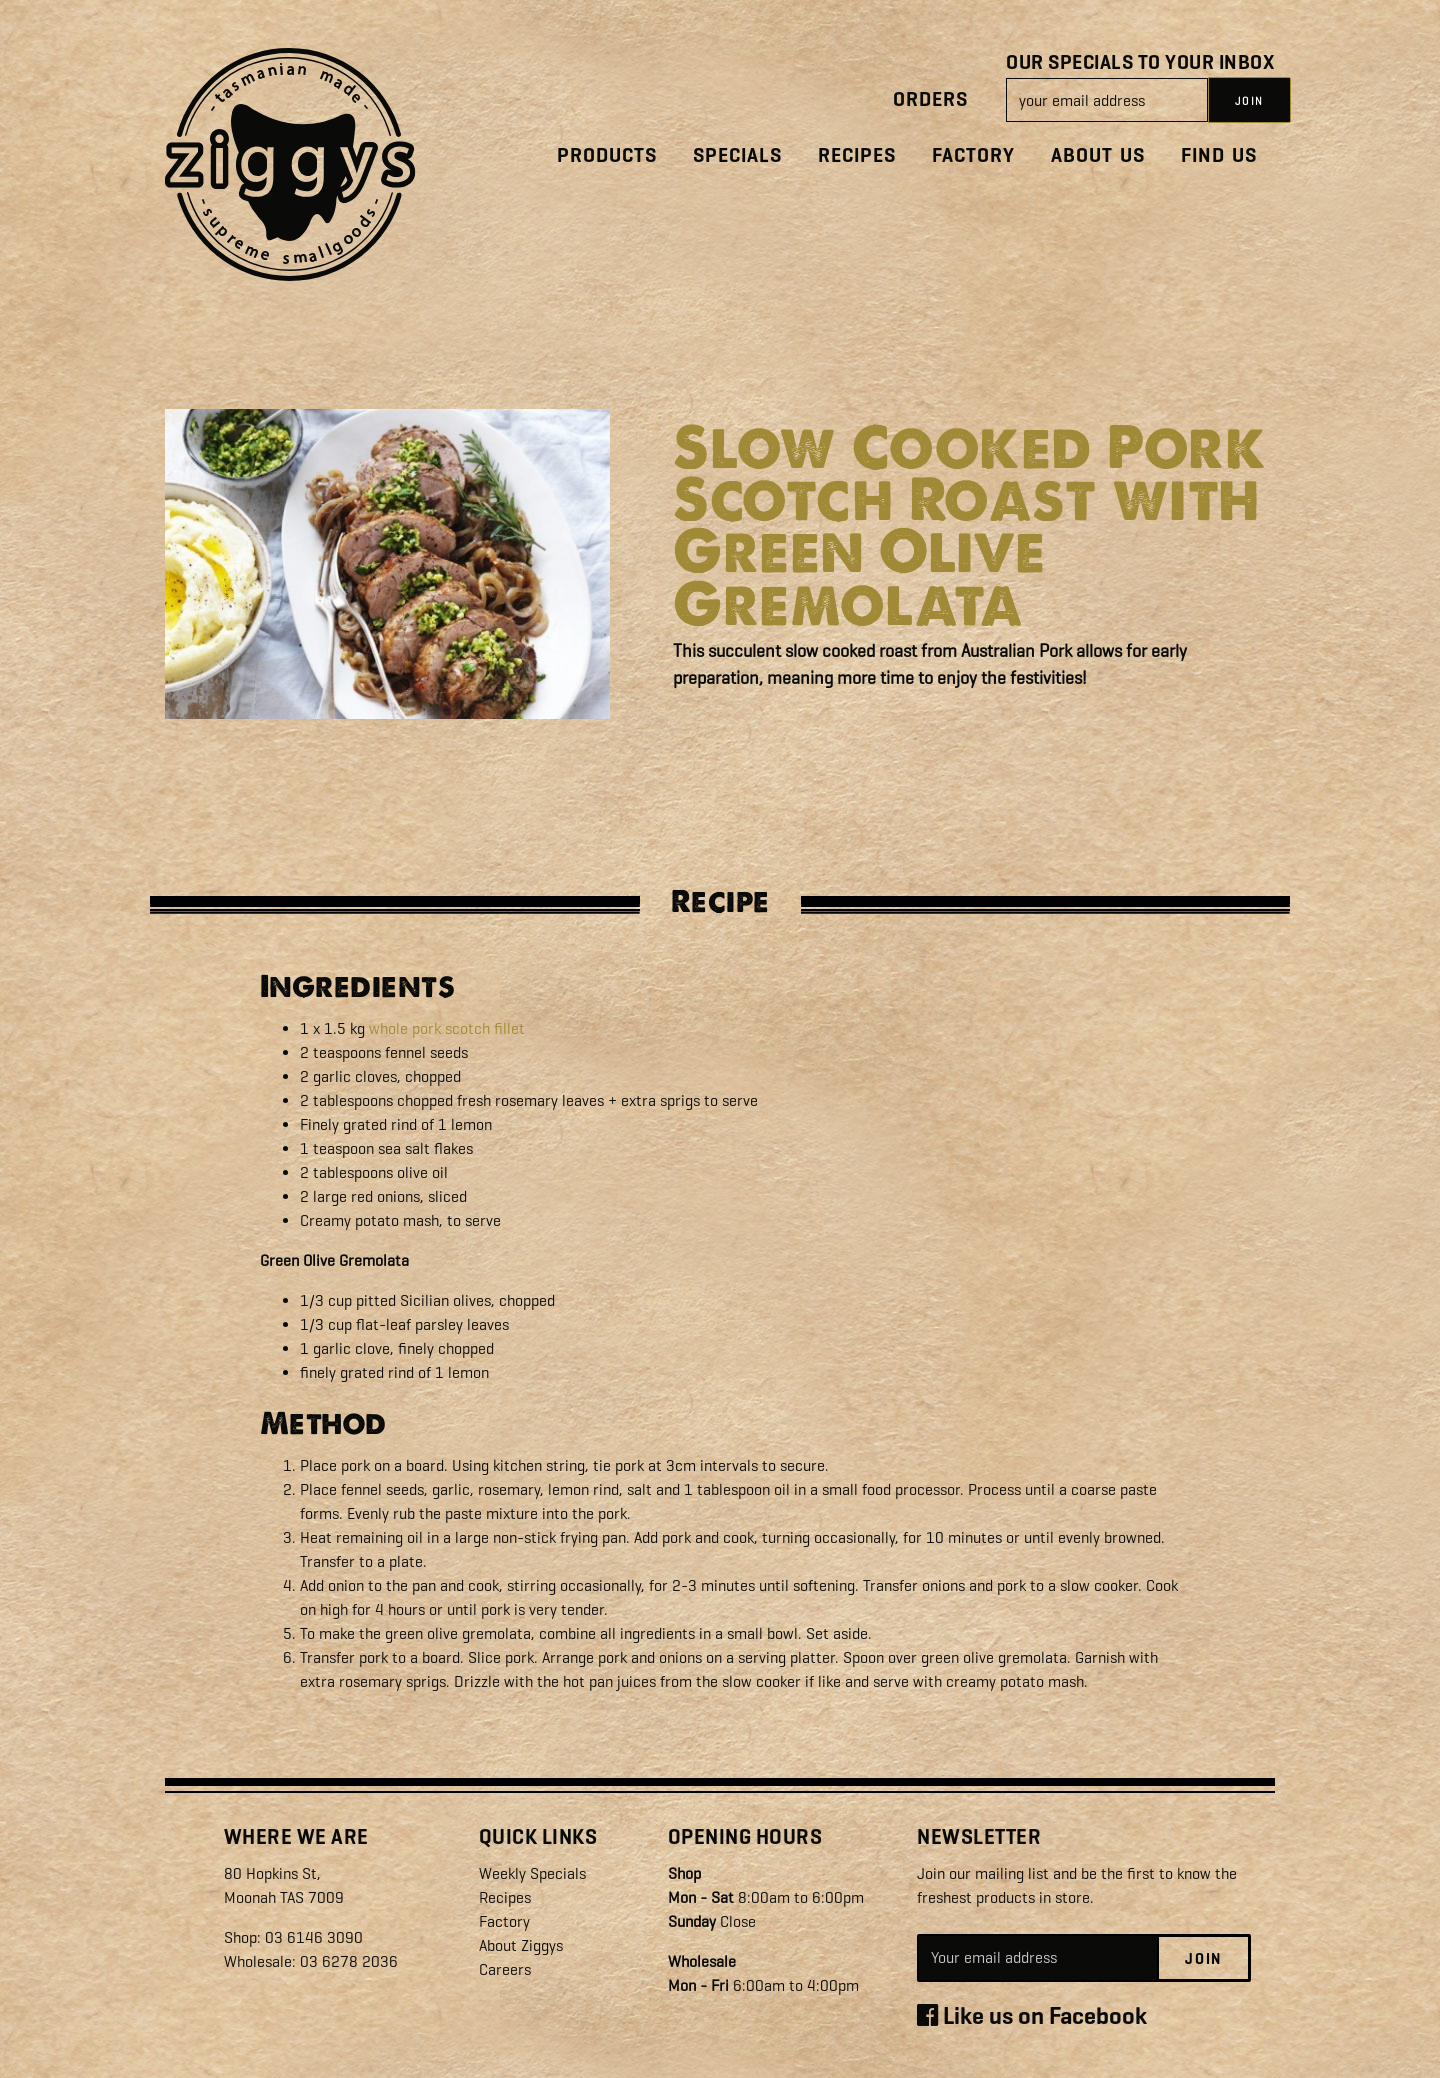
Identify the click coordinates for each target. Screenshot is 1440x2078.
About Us (1098, 155)
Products (607, 155)
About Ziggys (521, 1945)
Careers (505, 1969)
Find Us (1219, 155)
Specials (737, 155)
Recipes (857, 155)
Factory (973, 155)
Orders (930, 99)
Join (1203, 1959)
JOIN (1249, 101)
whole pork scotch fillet (447, 1028)
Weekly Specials (532, 1873)
